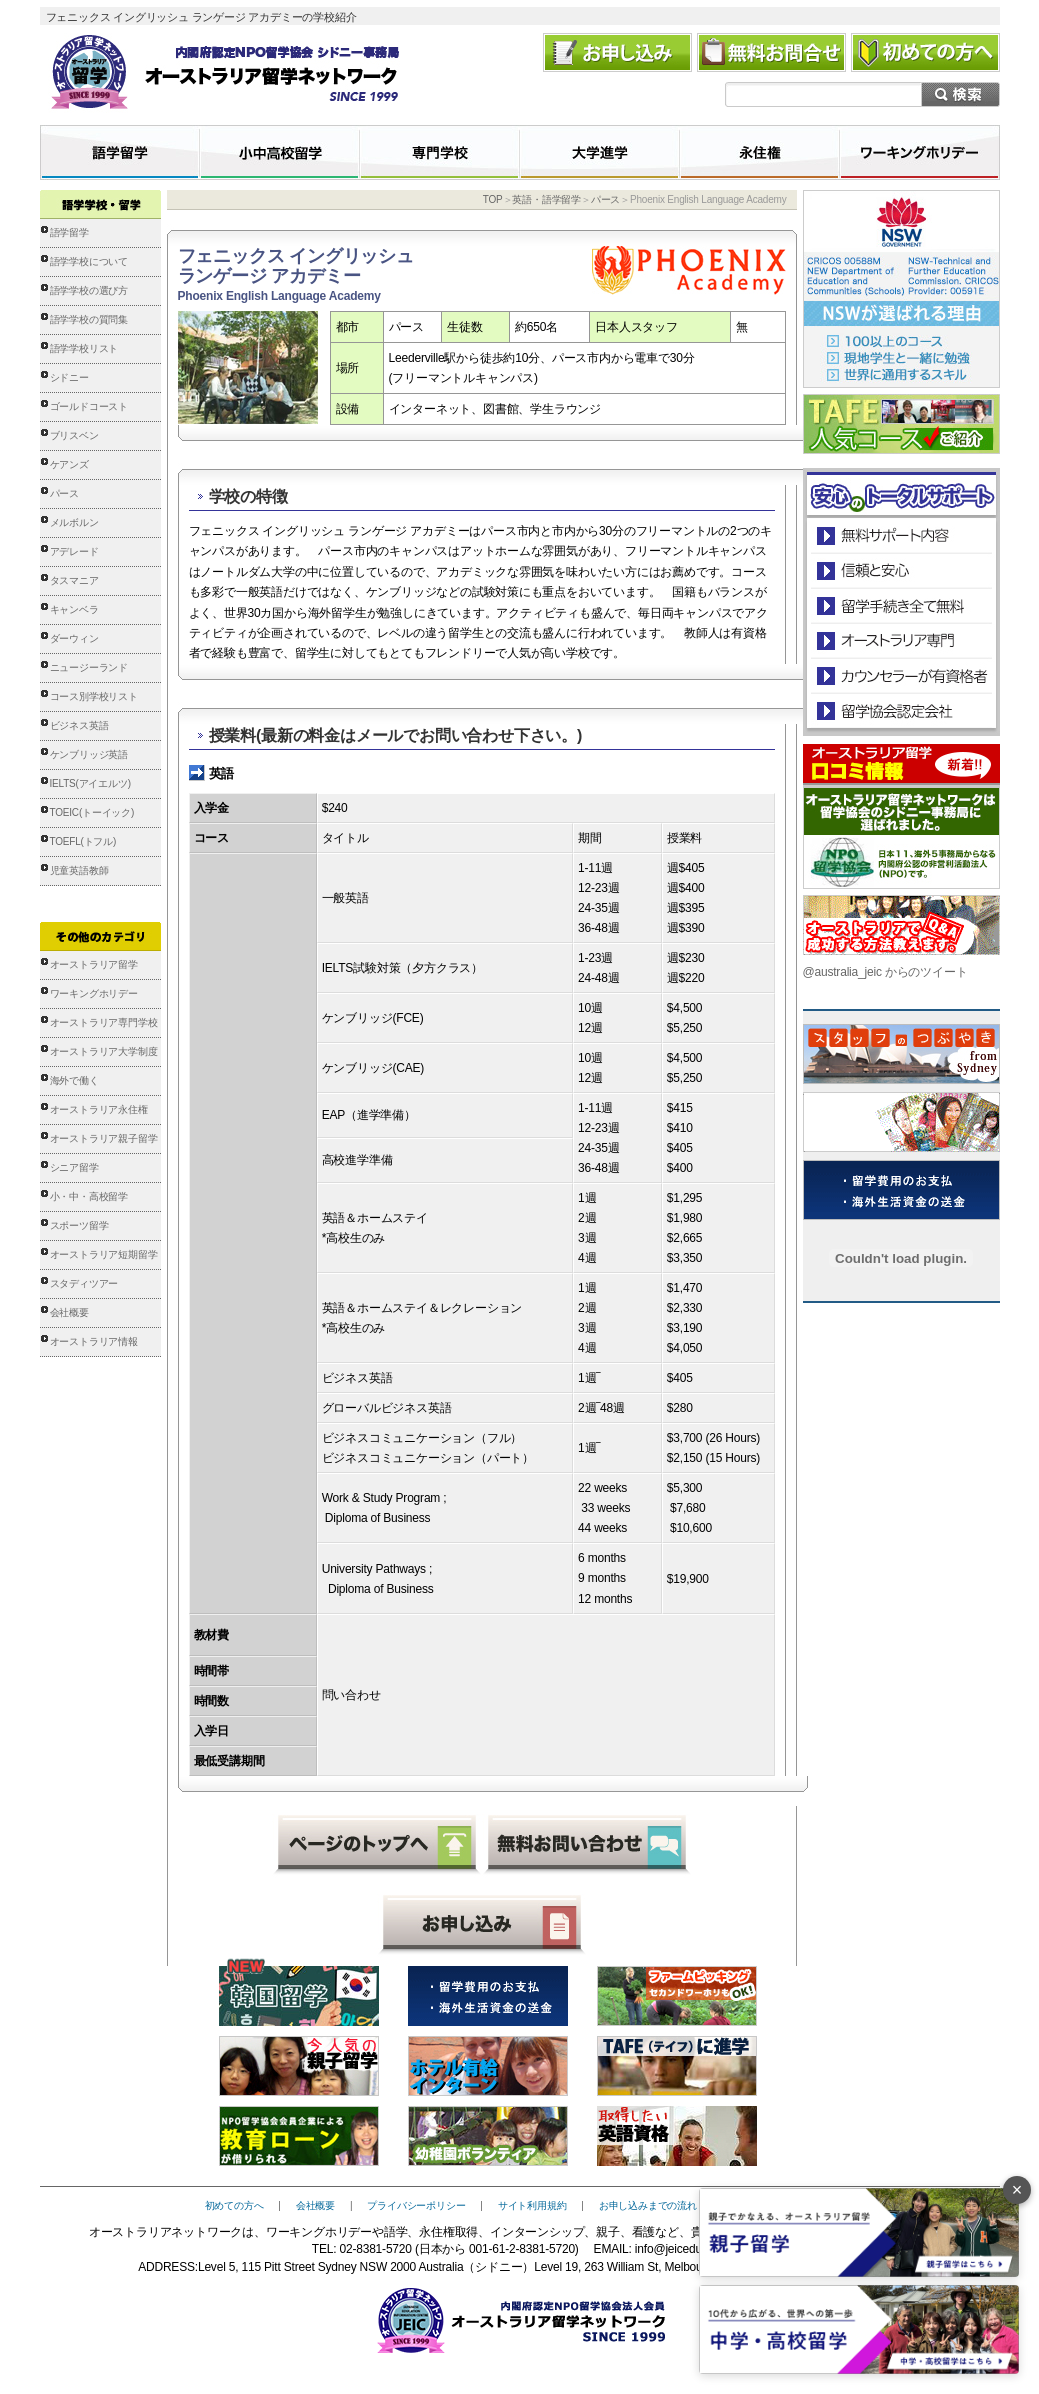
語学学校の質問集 (89, 319)
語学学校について (89, 261)
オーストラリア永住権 (99, 1109)
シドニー (69, 377)
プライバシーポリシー (416, 2205)
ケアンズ (69, 464)
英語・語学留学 (546, 199)
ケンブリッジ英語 (89, 754)
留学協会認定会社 (900, 710)
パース (64, 493)
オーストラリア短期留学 (104, 1254)
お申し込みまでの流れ (648, 2205)
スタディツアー (84, 1283)
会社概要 (69, 1312)
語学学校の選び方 (89, 290)
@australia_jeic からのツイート (885, 972)
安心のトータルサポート (901, 535)
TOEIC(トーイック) (92, 812)
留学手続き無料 (900, 605)
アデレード (74, 551)
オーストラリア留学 (94, 964)
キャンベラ (74, 609)
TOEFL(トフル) (83, 841)
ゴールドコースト (89, 406)
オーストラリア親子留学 (104, 1138)
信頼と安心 (901, 570)
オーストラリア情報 (94, 1341)
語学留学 (69, 232)
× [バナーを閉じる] (1017, 2190)
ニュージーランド (89, 667)
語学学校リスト (84, 348)
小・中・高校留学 (89, 1196)
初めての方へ (234, 2205)
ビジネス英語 (79, 725)
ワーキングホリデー (94, 993)
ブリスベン (74, 435)
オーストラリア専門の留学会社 (900, 640)
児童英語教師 (79, 870)
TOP (493, 199)
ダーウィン (74, 638)
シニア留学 (74, 1167)
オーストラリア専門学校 (104, 1022)
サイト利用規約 (532, 2205)
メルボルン (74, 522)
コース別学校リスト (94, 696)
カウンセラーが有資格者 (900, 675)
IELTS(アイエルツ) (90, 783)
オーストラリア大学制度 (104, 1051)
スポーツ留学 (79, 1225)
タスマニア (74, 580)
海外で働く (74, 1080)
